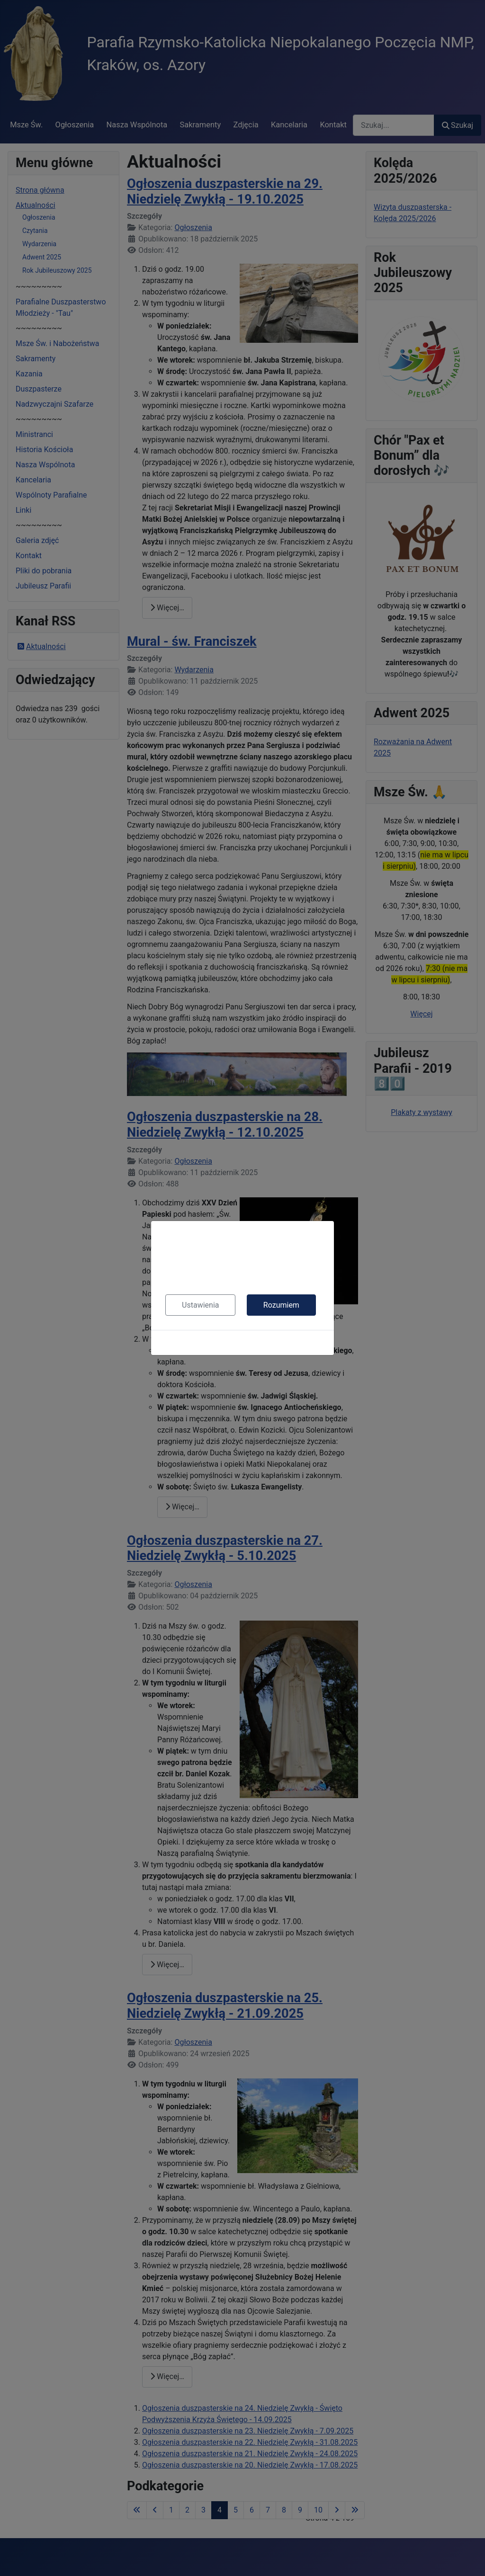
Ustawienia (200, 1305)
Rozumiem (281, 1305)
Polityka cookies (242, 1342)
